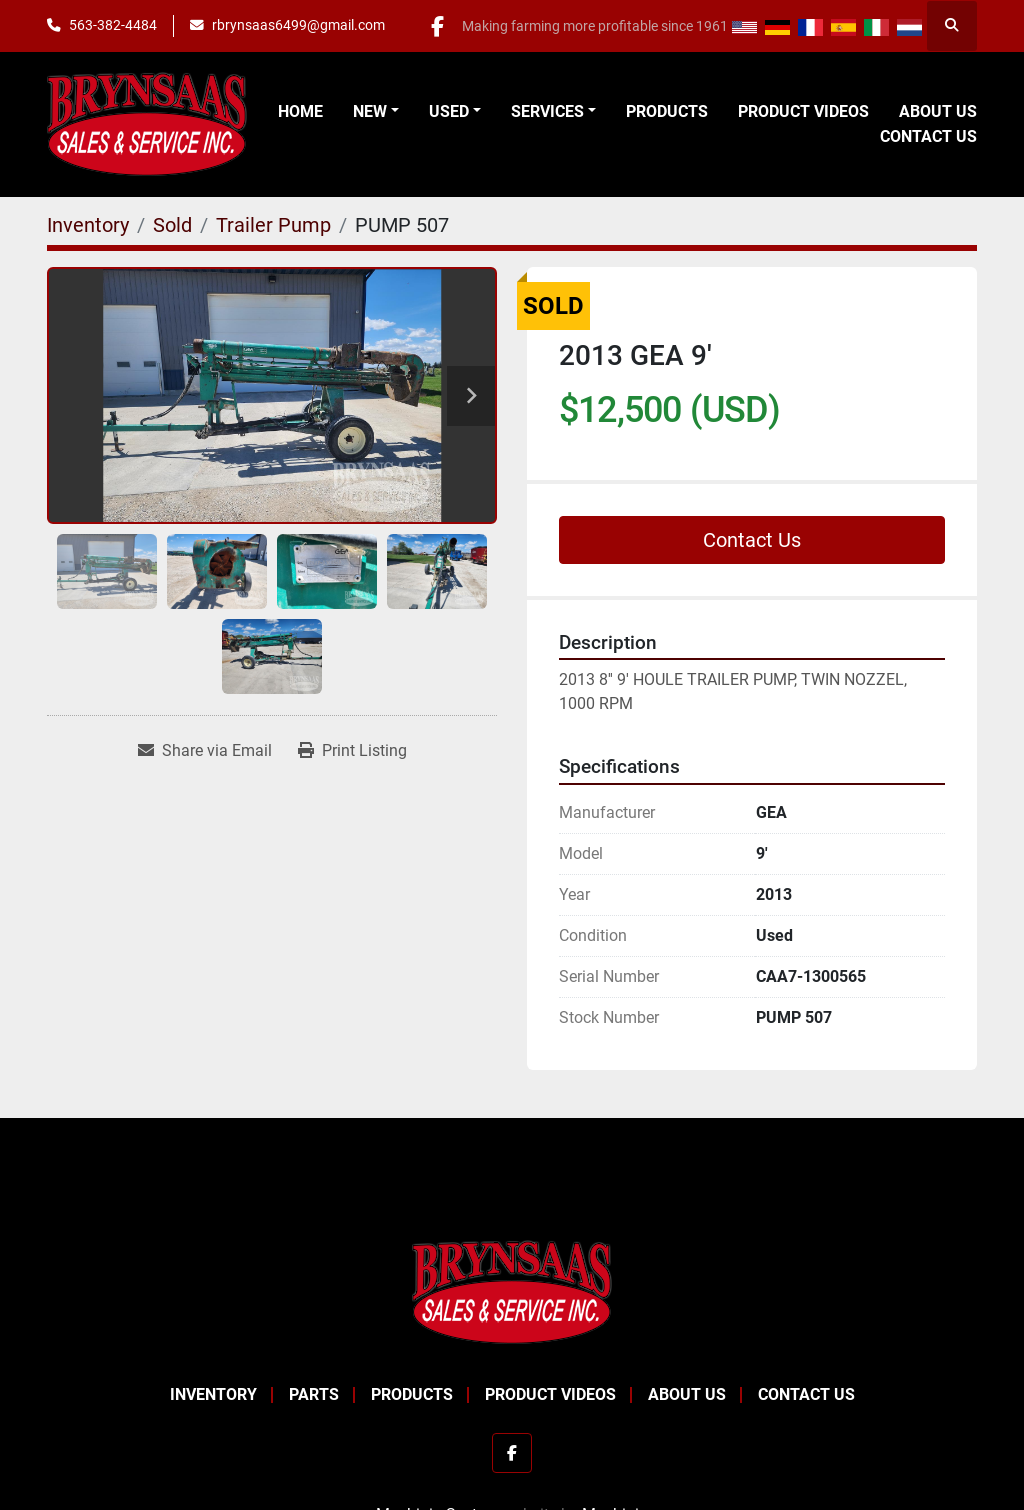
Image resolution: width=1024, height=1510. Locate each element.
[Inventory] (88, 225)
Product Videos (803, 111)
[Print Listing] (352, 751)
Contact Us (928, 136)
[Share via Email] (205, 751)
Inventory (213, 1394)
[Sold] (172, 225)
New (370, 111)
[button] (376, 112)
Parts (314, 1394)
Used (449, 111)
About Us (938, 111)
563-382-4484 (113, 25)
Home (300, 111)
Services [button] (547, 111)
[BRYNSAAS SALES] (512, 1290)
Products (667, 111)
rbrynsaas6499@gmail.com (298, 25)
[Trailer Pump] (273, 225)
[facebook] (436, 26)
